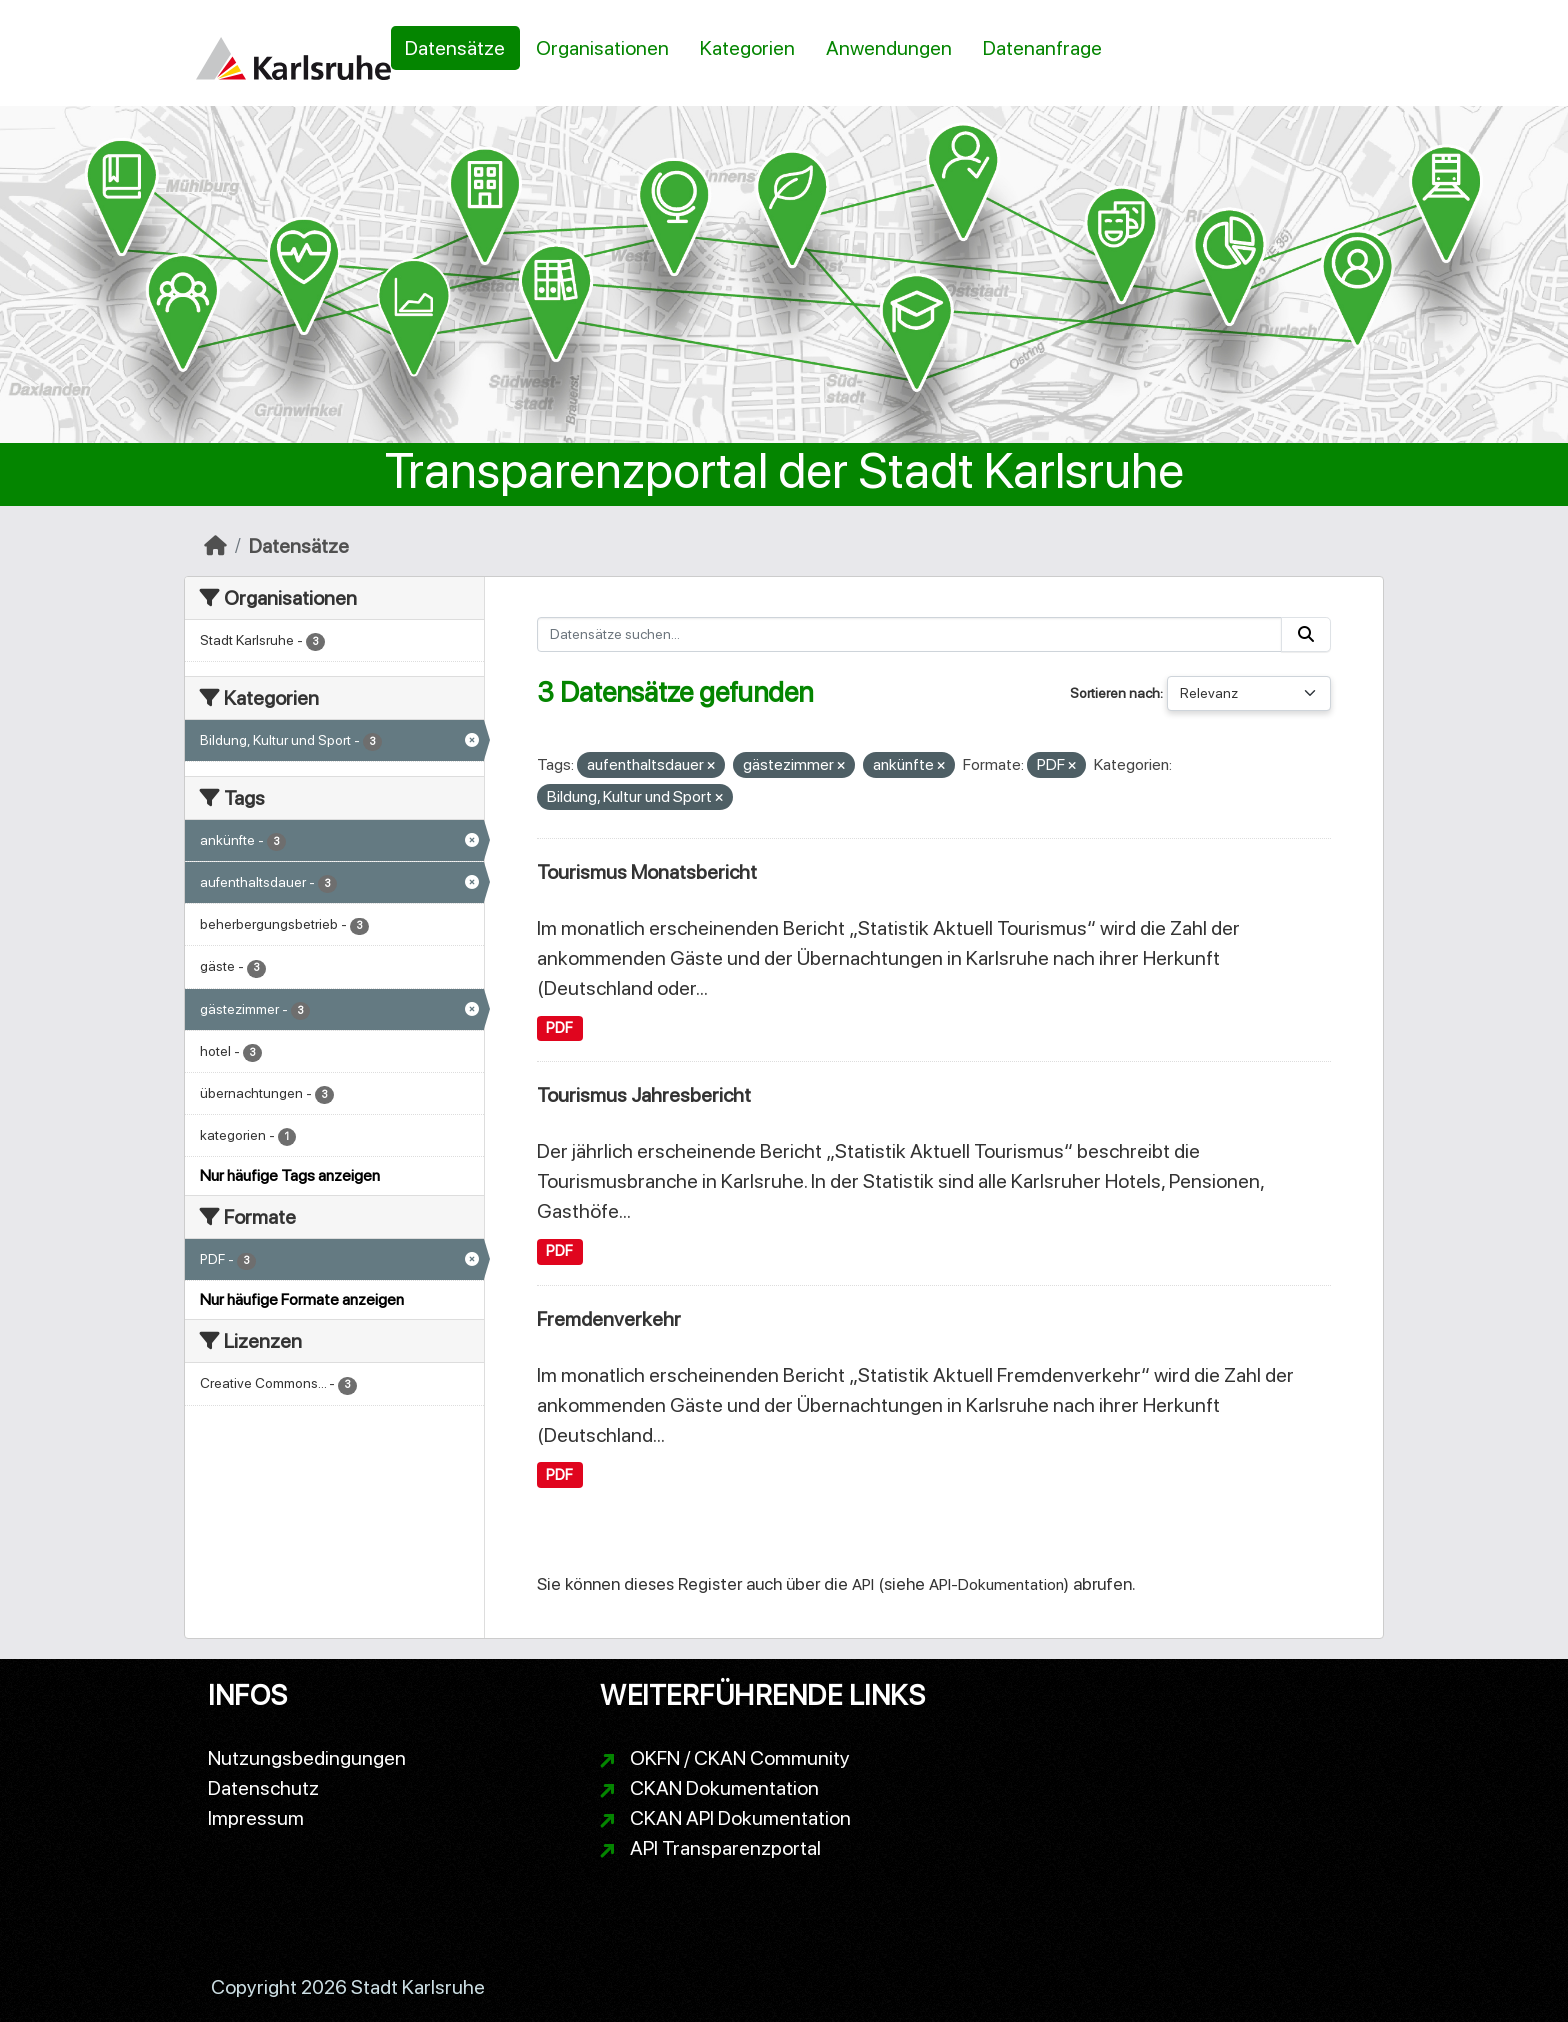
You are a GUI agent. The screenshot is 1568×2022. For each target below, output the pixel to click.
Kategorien (747, 48)
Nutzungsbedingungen (307, 1758)
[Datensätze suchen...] (910, 634)
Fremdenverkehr (609, 1319)
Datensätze (455, 48)
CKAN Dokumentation (724, 1788)
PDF (559, 1028)
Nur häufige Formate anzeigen (302, 1299)
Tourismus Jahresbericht (644, 1095)
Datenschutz (263, 1788)
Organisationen (602, 48)
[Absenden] (1306, 634)
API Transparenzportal (725, 1848)
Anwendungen (889, 48)
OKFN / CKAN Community (740, 1758)
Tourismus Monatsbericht (647, 872)
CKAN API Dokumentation (740, 1818)
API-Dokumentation (996, 1584)
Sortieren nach (1115, 693)
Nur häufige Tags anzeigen (290, 1175)
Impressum (256, 1818)
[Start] (215, 546)
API (863, 1584)
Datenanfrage (1042, 48)
